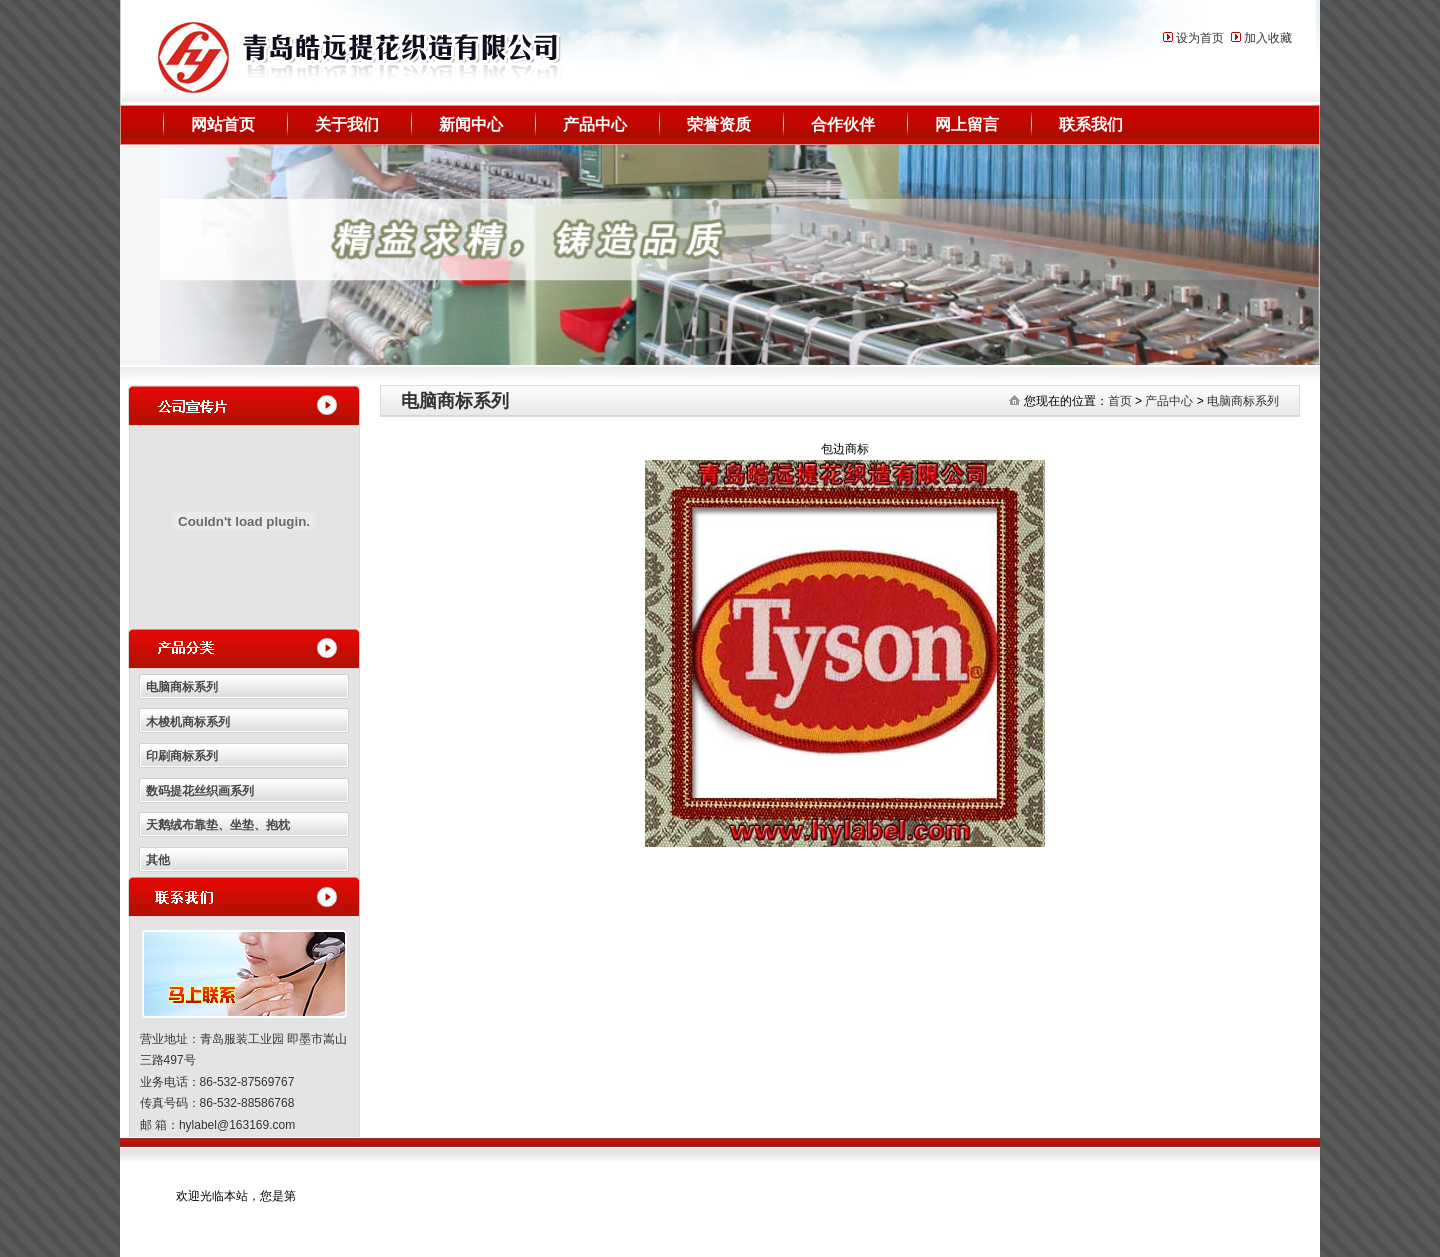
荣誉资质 (719, 124)
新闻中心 (471, 124)
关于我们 (347, 124)
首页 (1120, 401)
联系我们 (1091, 124)
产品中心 (595, 124)
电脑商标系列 (1243, 401)
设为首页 (1200, 38)
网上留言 (967, 124)
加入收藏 (1268, 38)
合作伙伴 (843, 124)
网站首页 (223, 124)
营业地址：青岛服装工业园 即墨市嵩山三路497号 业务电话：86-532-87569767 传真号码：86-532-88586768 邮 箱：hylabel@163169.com (243, 1082)
